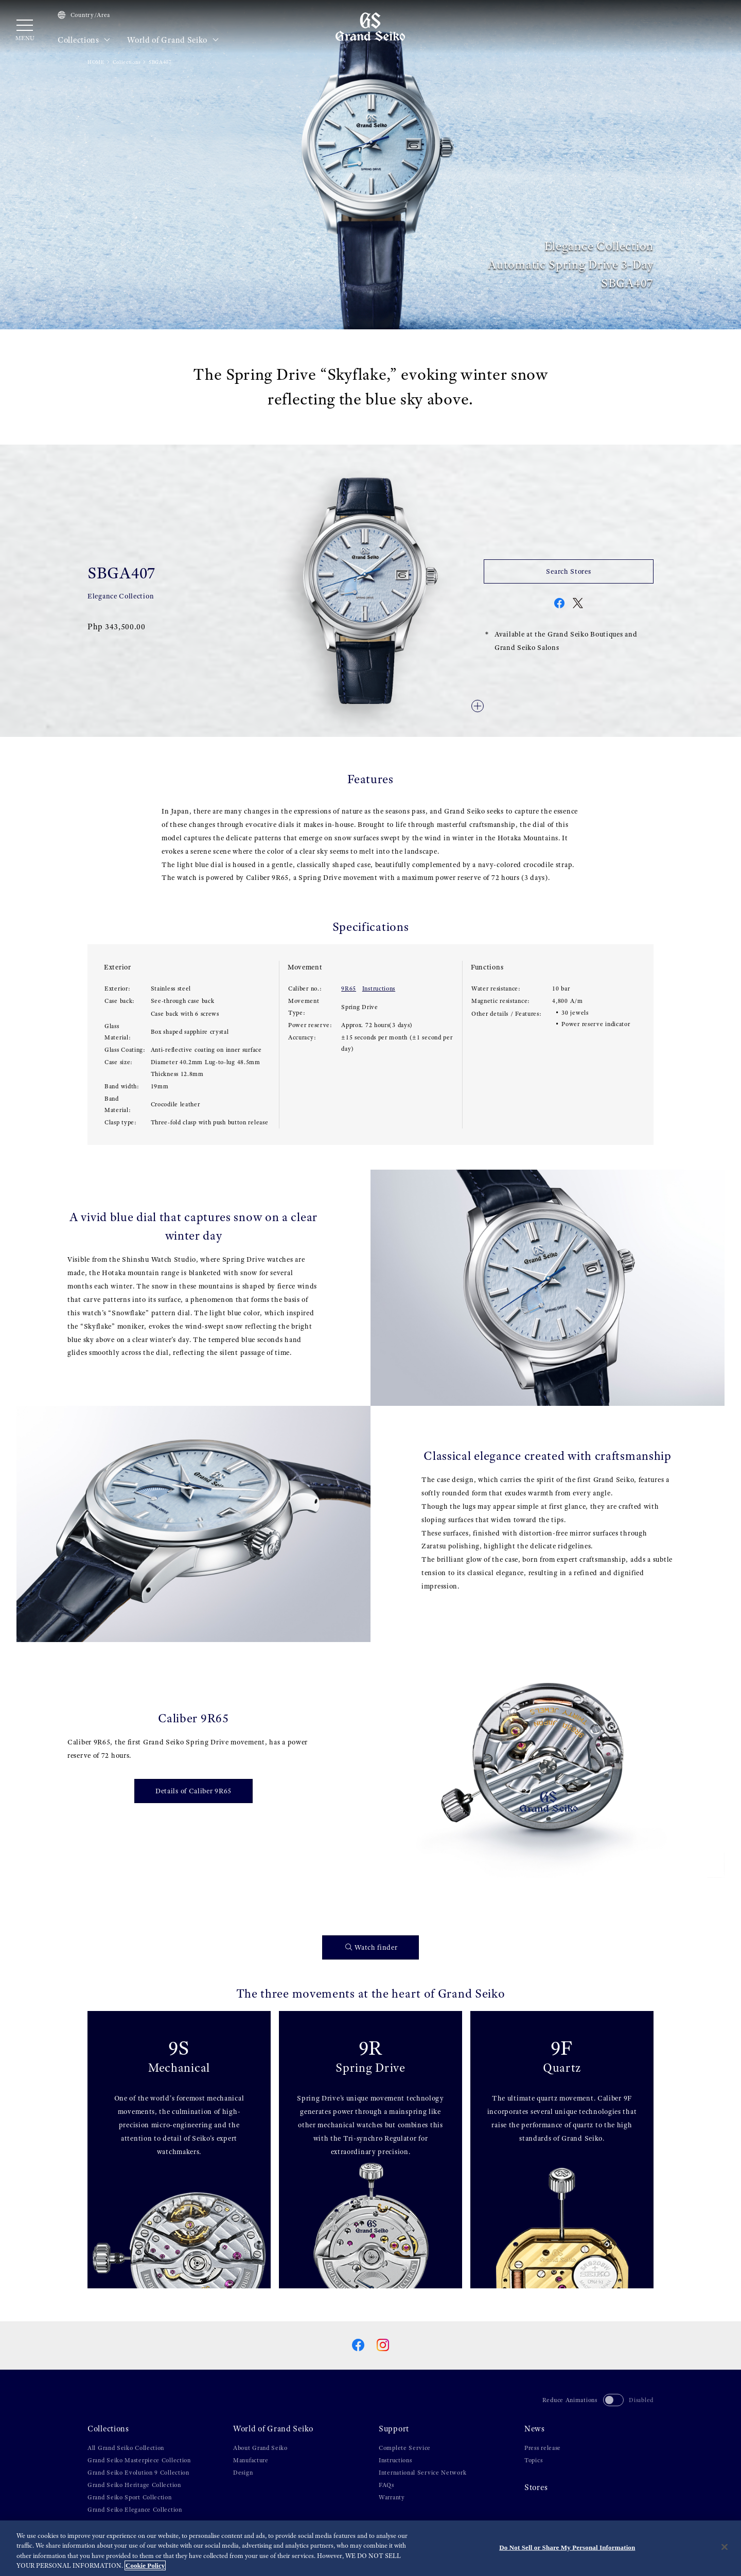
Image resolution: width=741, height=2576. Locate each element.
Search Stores (568, 571)
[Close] (724, 2546)
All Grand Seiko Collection (125, 2448)
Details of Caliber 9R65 (193, 1790)
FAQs (386, 2485)
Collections (84, 40)
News (534, 2429)
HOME (95, 62)
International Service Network (422, 2472)
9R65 (348, 988)
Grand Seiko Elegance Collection (134, 2510)
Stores (536, 2487)
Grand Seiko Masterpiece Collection (139, 2460)
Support (394, 2429)
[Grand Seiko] (370, 26)
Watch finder (371, 1947)
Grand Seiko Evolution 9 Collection (138, 2472)
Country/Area (84, 15)
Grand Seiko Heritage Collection (134, 2485)
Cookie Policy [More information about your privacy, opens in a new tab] (145, 2565)
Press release (542, 2448)
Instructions (378, 988)
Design (243, 2472)
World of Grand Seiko (173, 40)
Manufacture (251, 2460)
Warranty (392, 2497)
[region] (370, 2548)
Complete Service (405, 2448)
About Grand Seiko (260, 2448)
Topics (533, 2460)
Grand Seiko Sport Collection (129, 2497)
